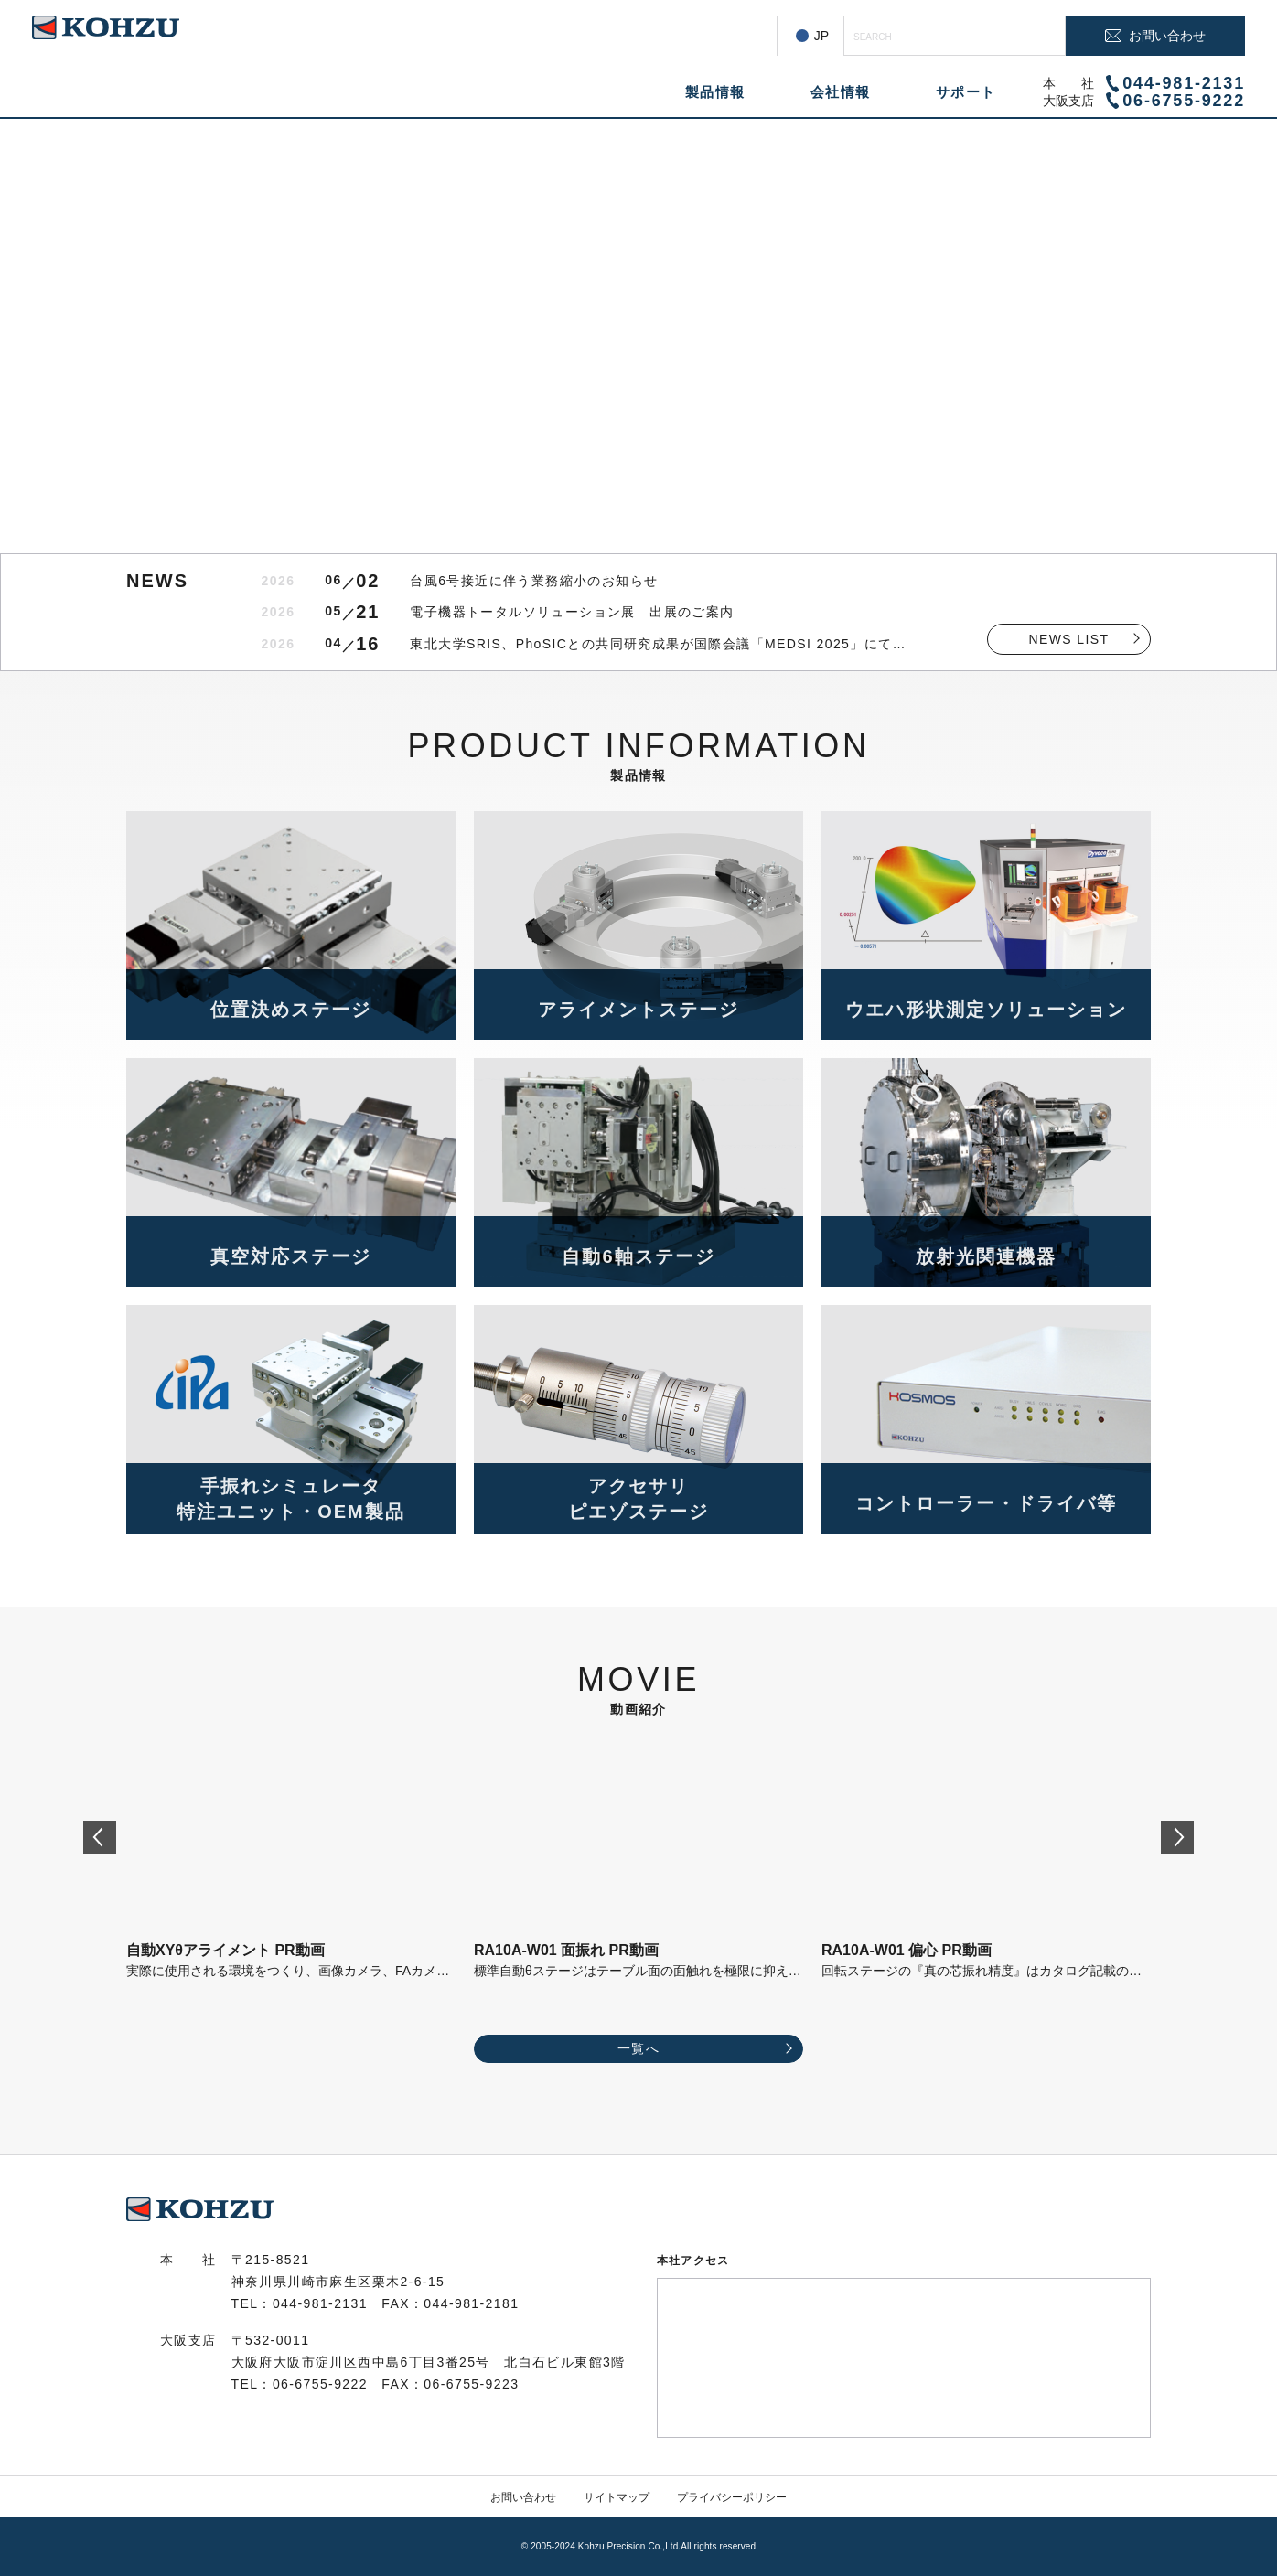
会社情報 (840, 92)
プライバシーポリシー (732, 2497)
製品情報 (715, 92)
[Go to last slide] (99, 1837)
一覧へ (638, 2048)
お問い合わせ (523, 2497)
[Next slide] (1177, 1837)
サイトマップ (616, 2497)
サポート (966, 92)
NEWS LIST (1068, 639)
